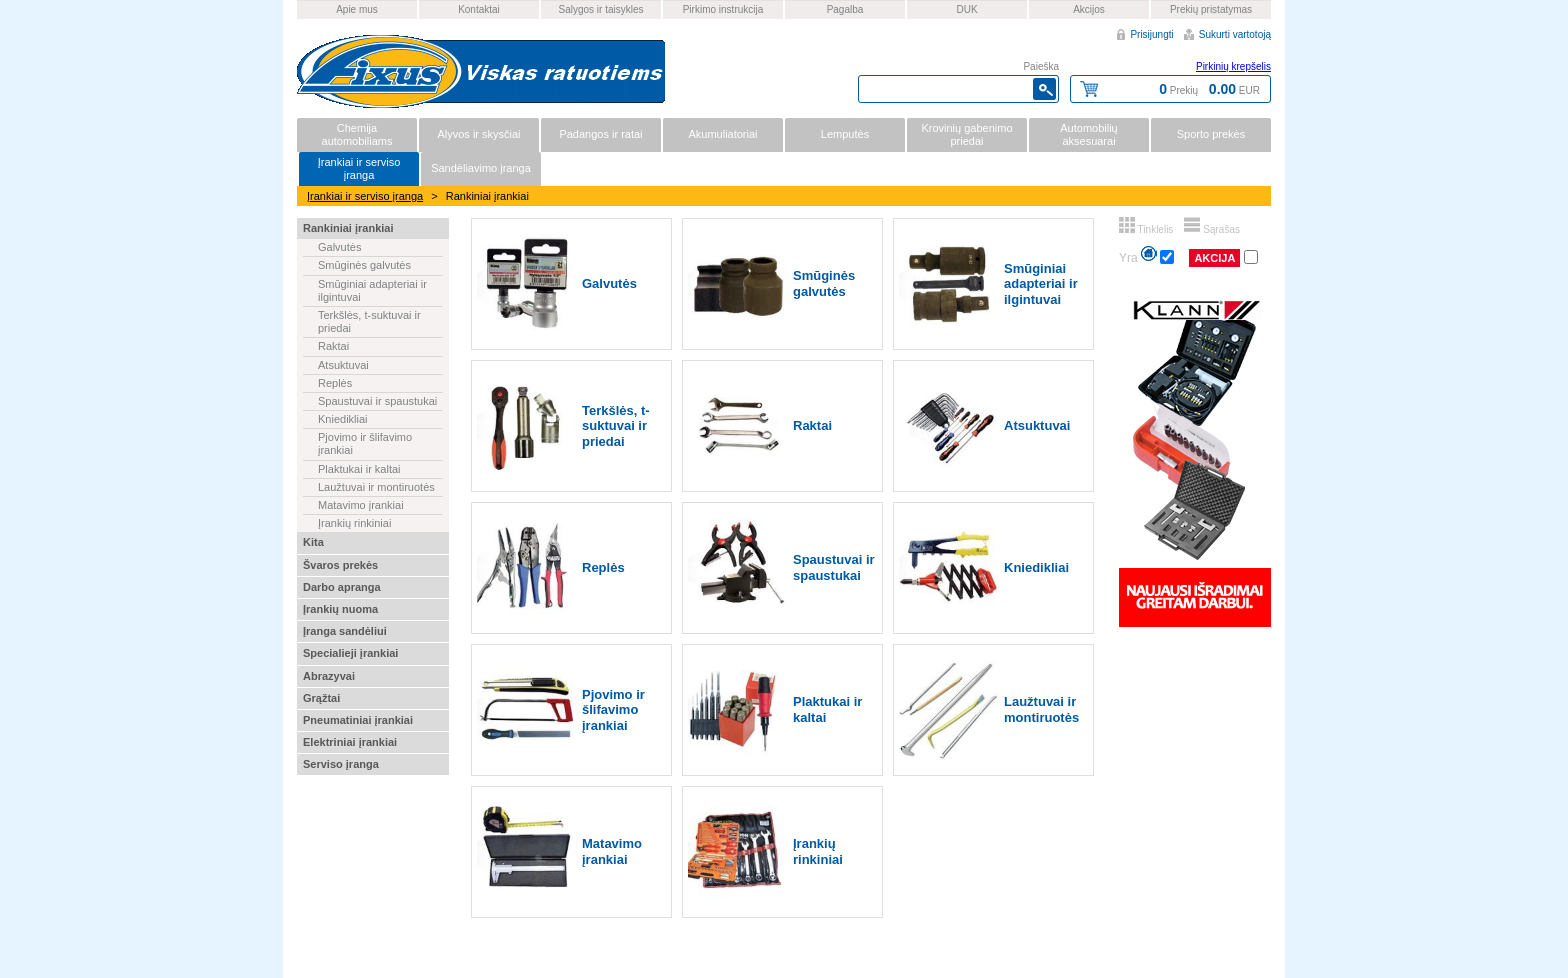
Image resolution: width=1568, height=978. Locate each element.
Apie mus (357, 9)
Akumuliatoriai (722, 134)
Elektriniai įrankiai (350, 742)
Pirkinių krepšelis (1233, 66)
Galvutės (339, 247)
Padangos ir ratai (600, 134)
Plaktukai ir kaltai (359, 469)
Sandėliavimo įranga (481, 168)
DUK (966, 9)
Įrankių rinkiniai (354, 523)
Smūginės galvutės (364, 265)
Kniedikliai (343, 419)
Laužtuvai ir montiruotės (376, 487)
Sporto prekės (1211, 134)
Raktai (333, 346)
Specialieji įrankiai (350, 653)
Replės (335, 383)
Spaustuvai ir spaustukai (377, 401)
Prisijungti (1151, 34)
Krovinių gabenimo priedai (966, 134)
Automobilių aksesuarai (1088, 134)
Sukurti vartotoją (1235, 34)
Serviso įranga (341, 764)
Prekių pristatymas (1211, 9)
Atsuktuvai (343, 365)
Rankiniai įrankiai (348, 228)
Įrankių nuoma (340, 609)
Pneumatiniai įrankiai (358, 720)
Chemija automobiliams (357, 134)
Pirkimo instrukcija (723, 9)
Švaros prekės (340, 565)
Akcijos (1089, 9)
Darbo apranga (342, 587)
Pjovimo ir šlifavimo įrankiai (365, 443)
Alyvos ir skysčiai (478, 134)
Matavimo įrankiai (361, 505)
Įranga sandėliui (345, 631)
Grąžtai (321, 698)
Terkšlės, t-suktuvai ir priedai (369, 321)
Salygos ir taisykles (600, 9)
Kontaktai (479, 9)
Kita (313, 542)
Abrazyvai (329, 676)
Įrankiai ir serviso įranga (359, 168)
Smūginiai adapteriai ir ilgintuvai (372, 290)
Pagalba (845, 9)
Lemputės (845, 134)
